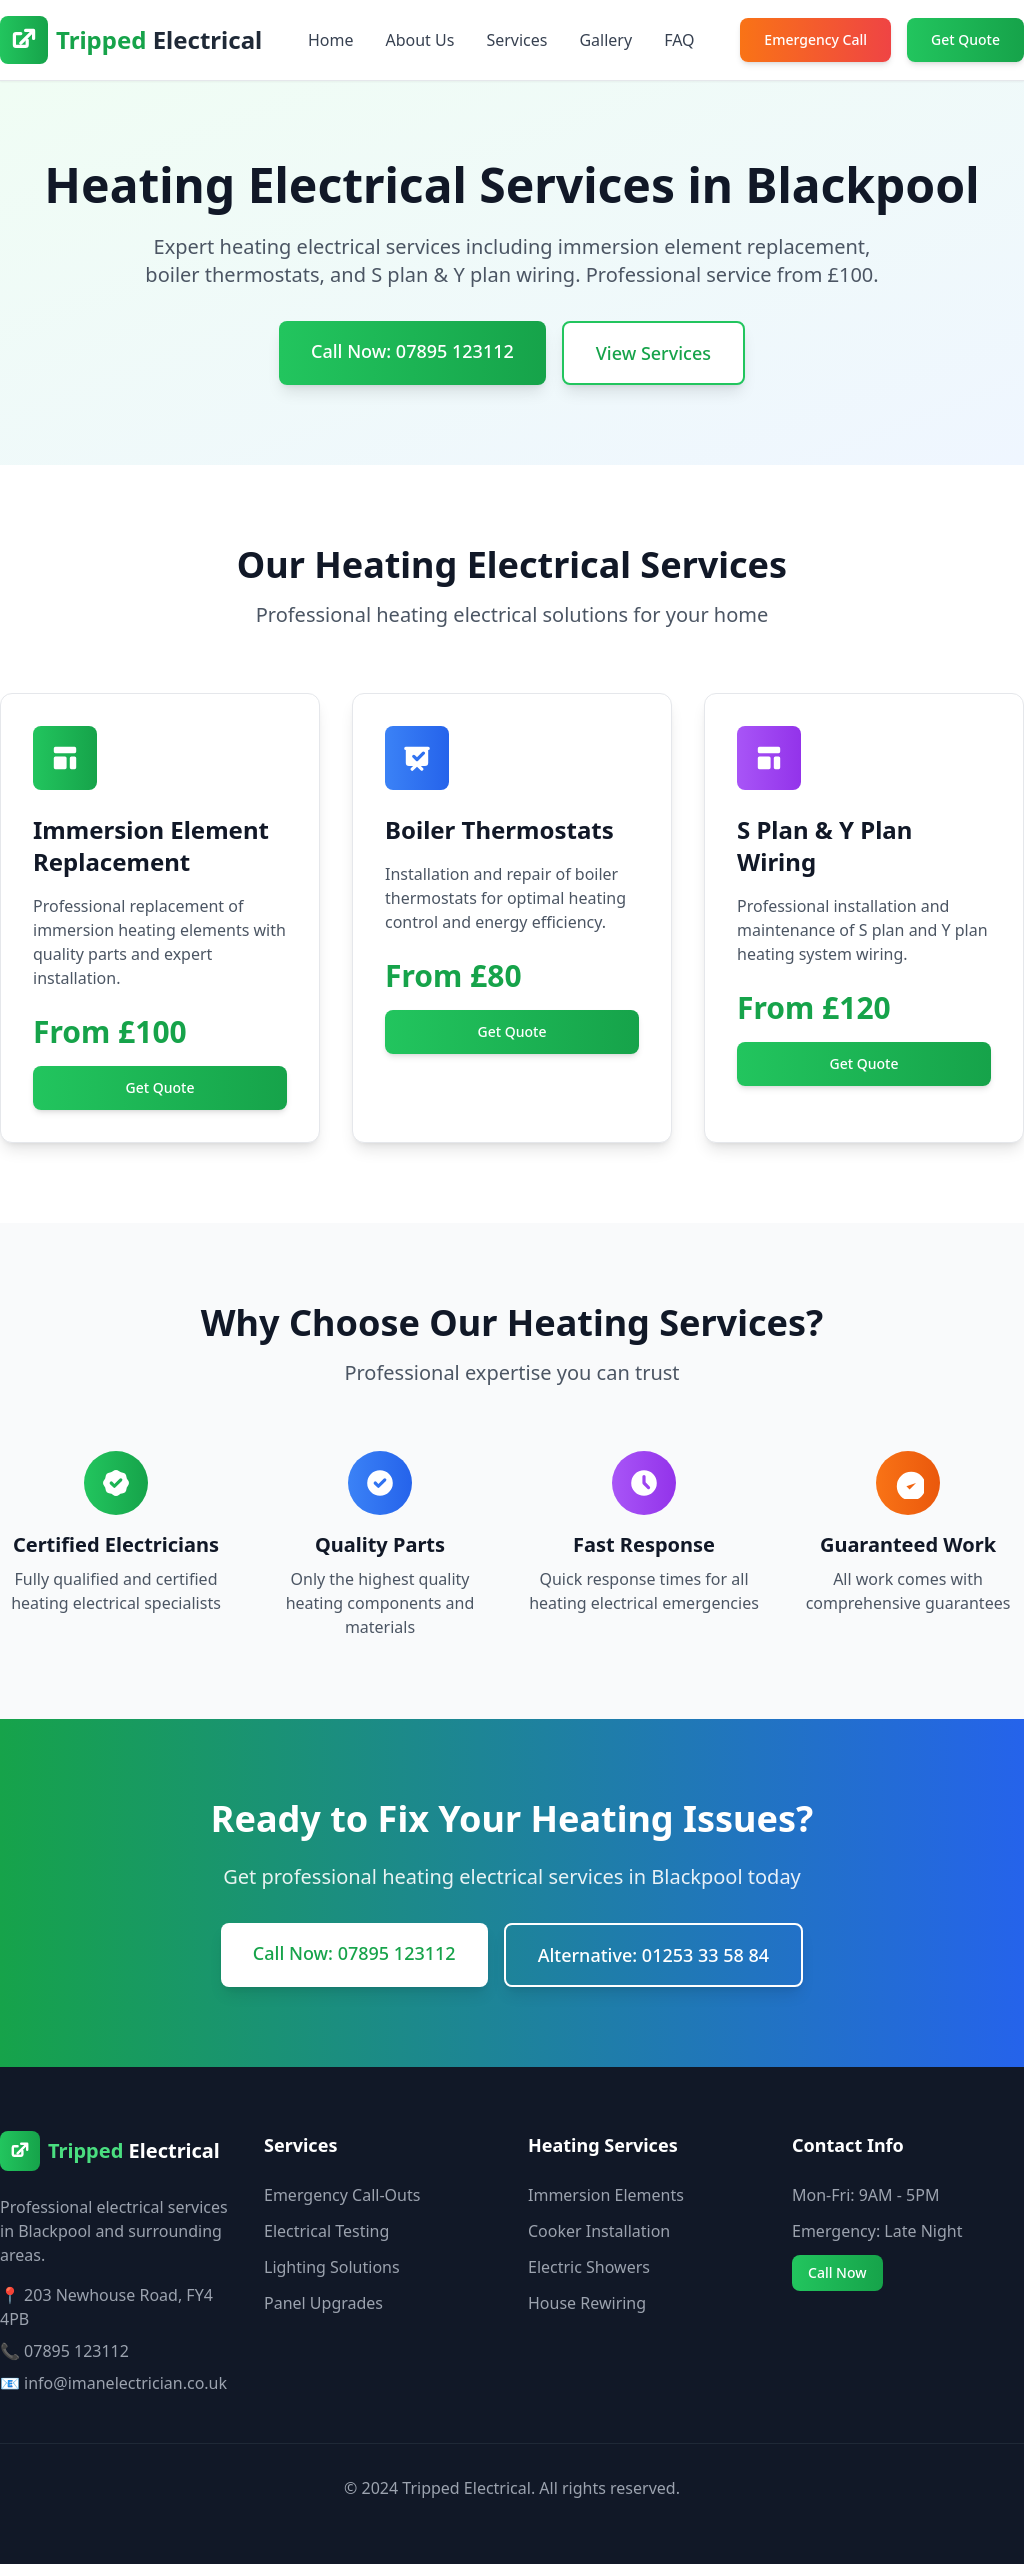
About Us (419, 40)
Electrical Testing (326, 2231)
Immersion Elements (606, 2195)
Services (516, 40)
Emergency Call (815, 39)
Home (331, 40)
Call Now (837, 2272)
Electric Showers (589, 2267)
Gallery (605, 40)
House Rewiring (587, 2303)
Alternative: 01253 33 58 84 (654, 1955)
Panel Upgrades (323, 2303)
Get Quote (965, 39)
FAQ (679, 40)
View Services (653, 353)
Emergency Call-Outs (342, 2195)
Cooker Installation (599, 2231)
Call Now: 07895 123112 (412, 351)
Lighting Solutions (332, 2267)
